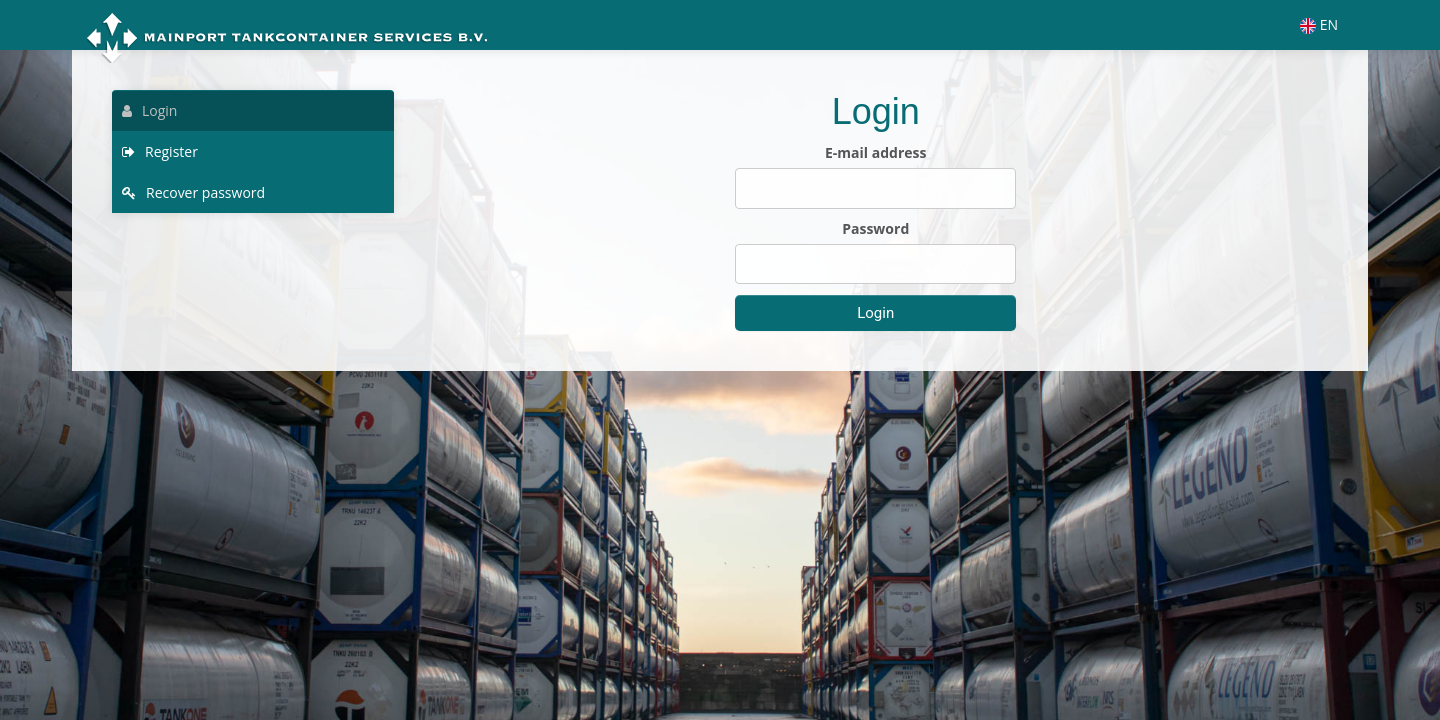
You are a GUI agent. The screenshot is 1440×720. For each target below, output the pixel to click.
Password (875, 228)
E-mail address (875, 152)
